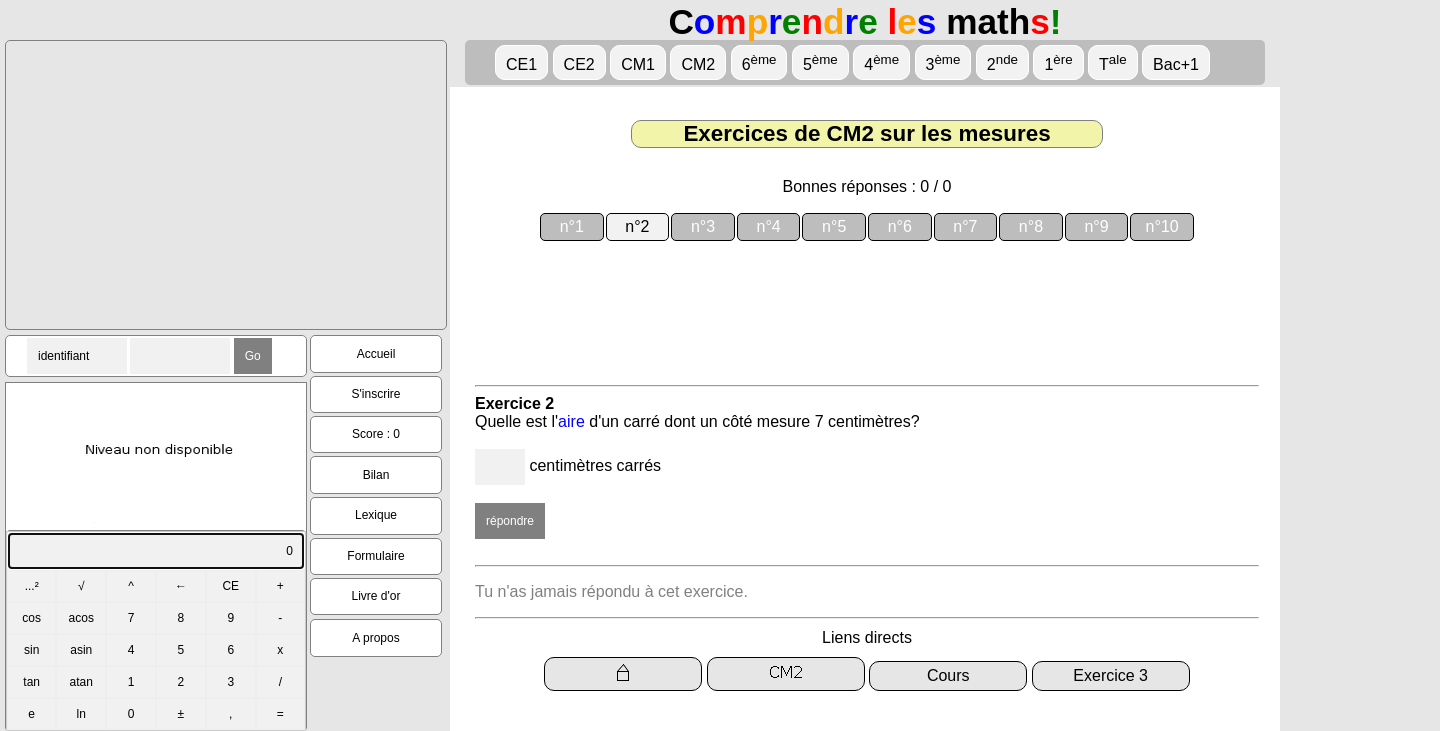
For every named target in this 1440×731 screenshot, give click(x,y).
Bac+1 (1176, 64)
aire (571, 421)
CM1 (638, 64)
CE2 (579, 64)
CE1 (521, 64)
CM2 (698, 64)
